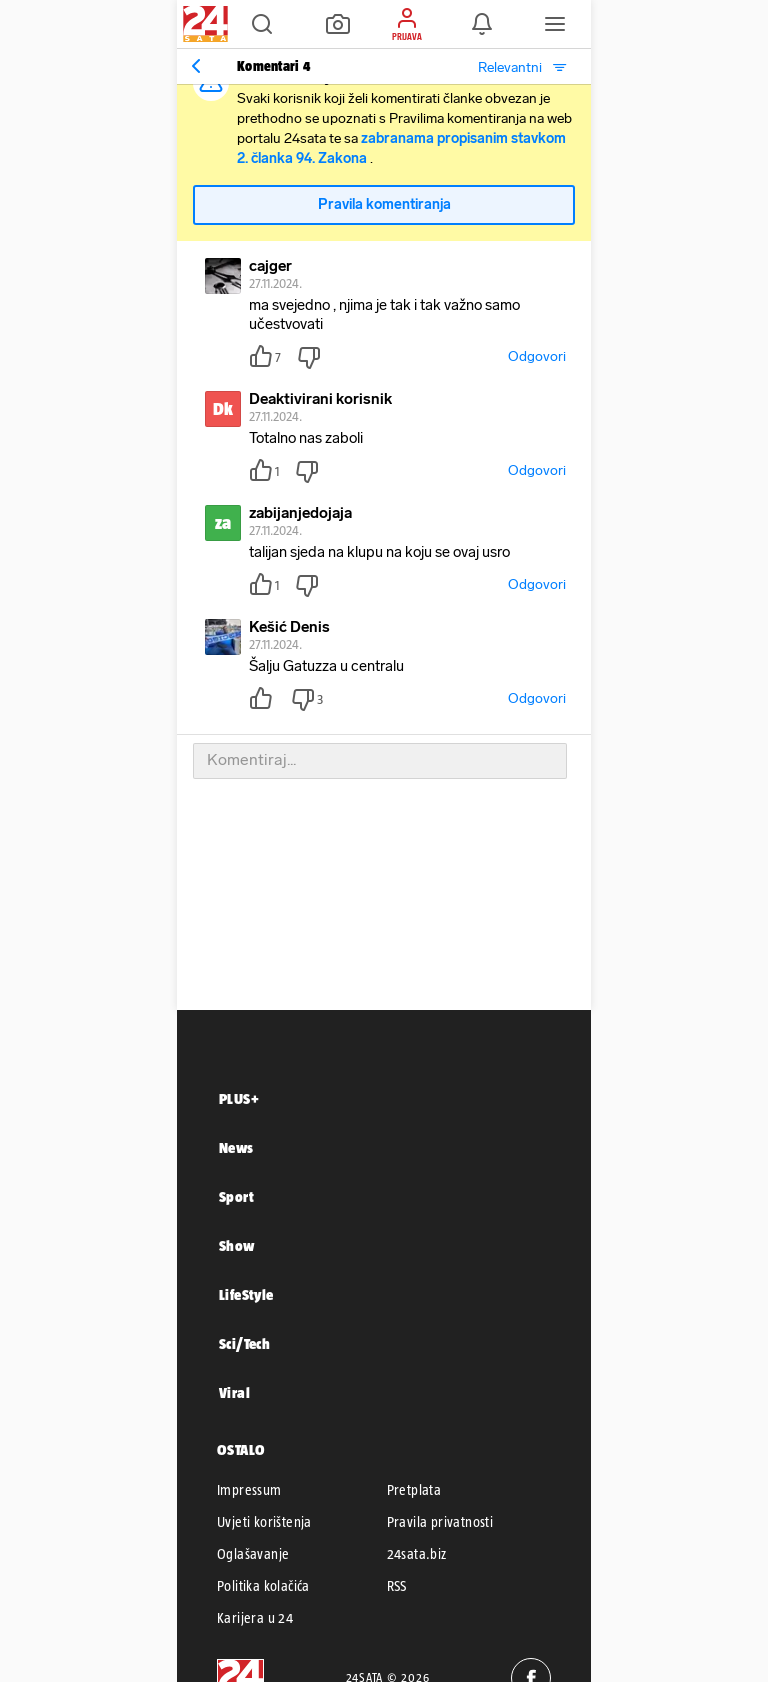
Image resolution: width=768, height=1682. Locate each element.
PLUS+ (239, 1098)
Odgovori (537, 356)
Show (237, 1245)
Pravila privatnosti (440, 1522)
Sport (236, 1196)
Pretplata (414, 1490)
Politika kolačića (263, 1586)
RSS (397, 1586)
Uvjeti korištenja (264, 1522)
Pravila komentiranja (384, 204)
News (236, 1147)
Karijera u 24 (255, 1618)
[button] (262, 24)
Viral (234, 1392)
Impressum (249, 1490)
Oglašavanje (253, 1554)
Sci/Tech (244, 1343)
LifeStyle (246, 1294)
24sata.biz (417, 1554)
